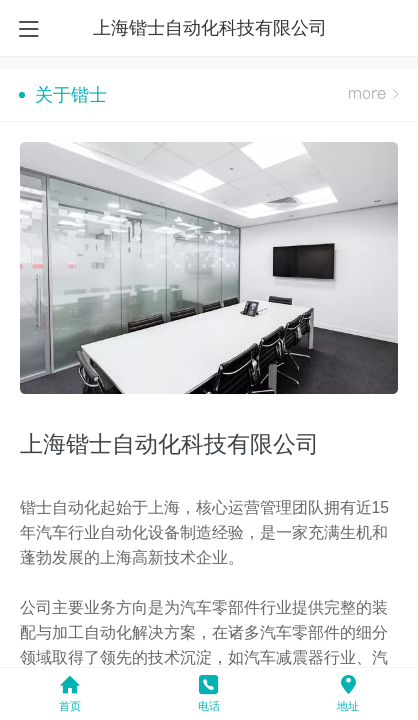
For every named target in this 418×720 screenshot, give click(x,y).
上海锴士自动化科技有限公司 (210, 28)
